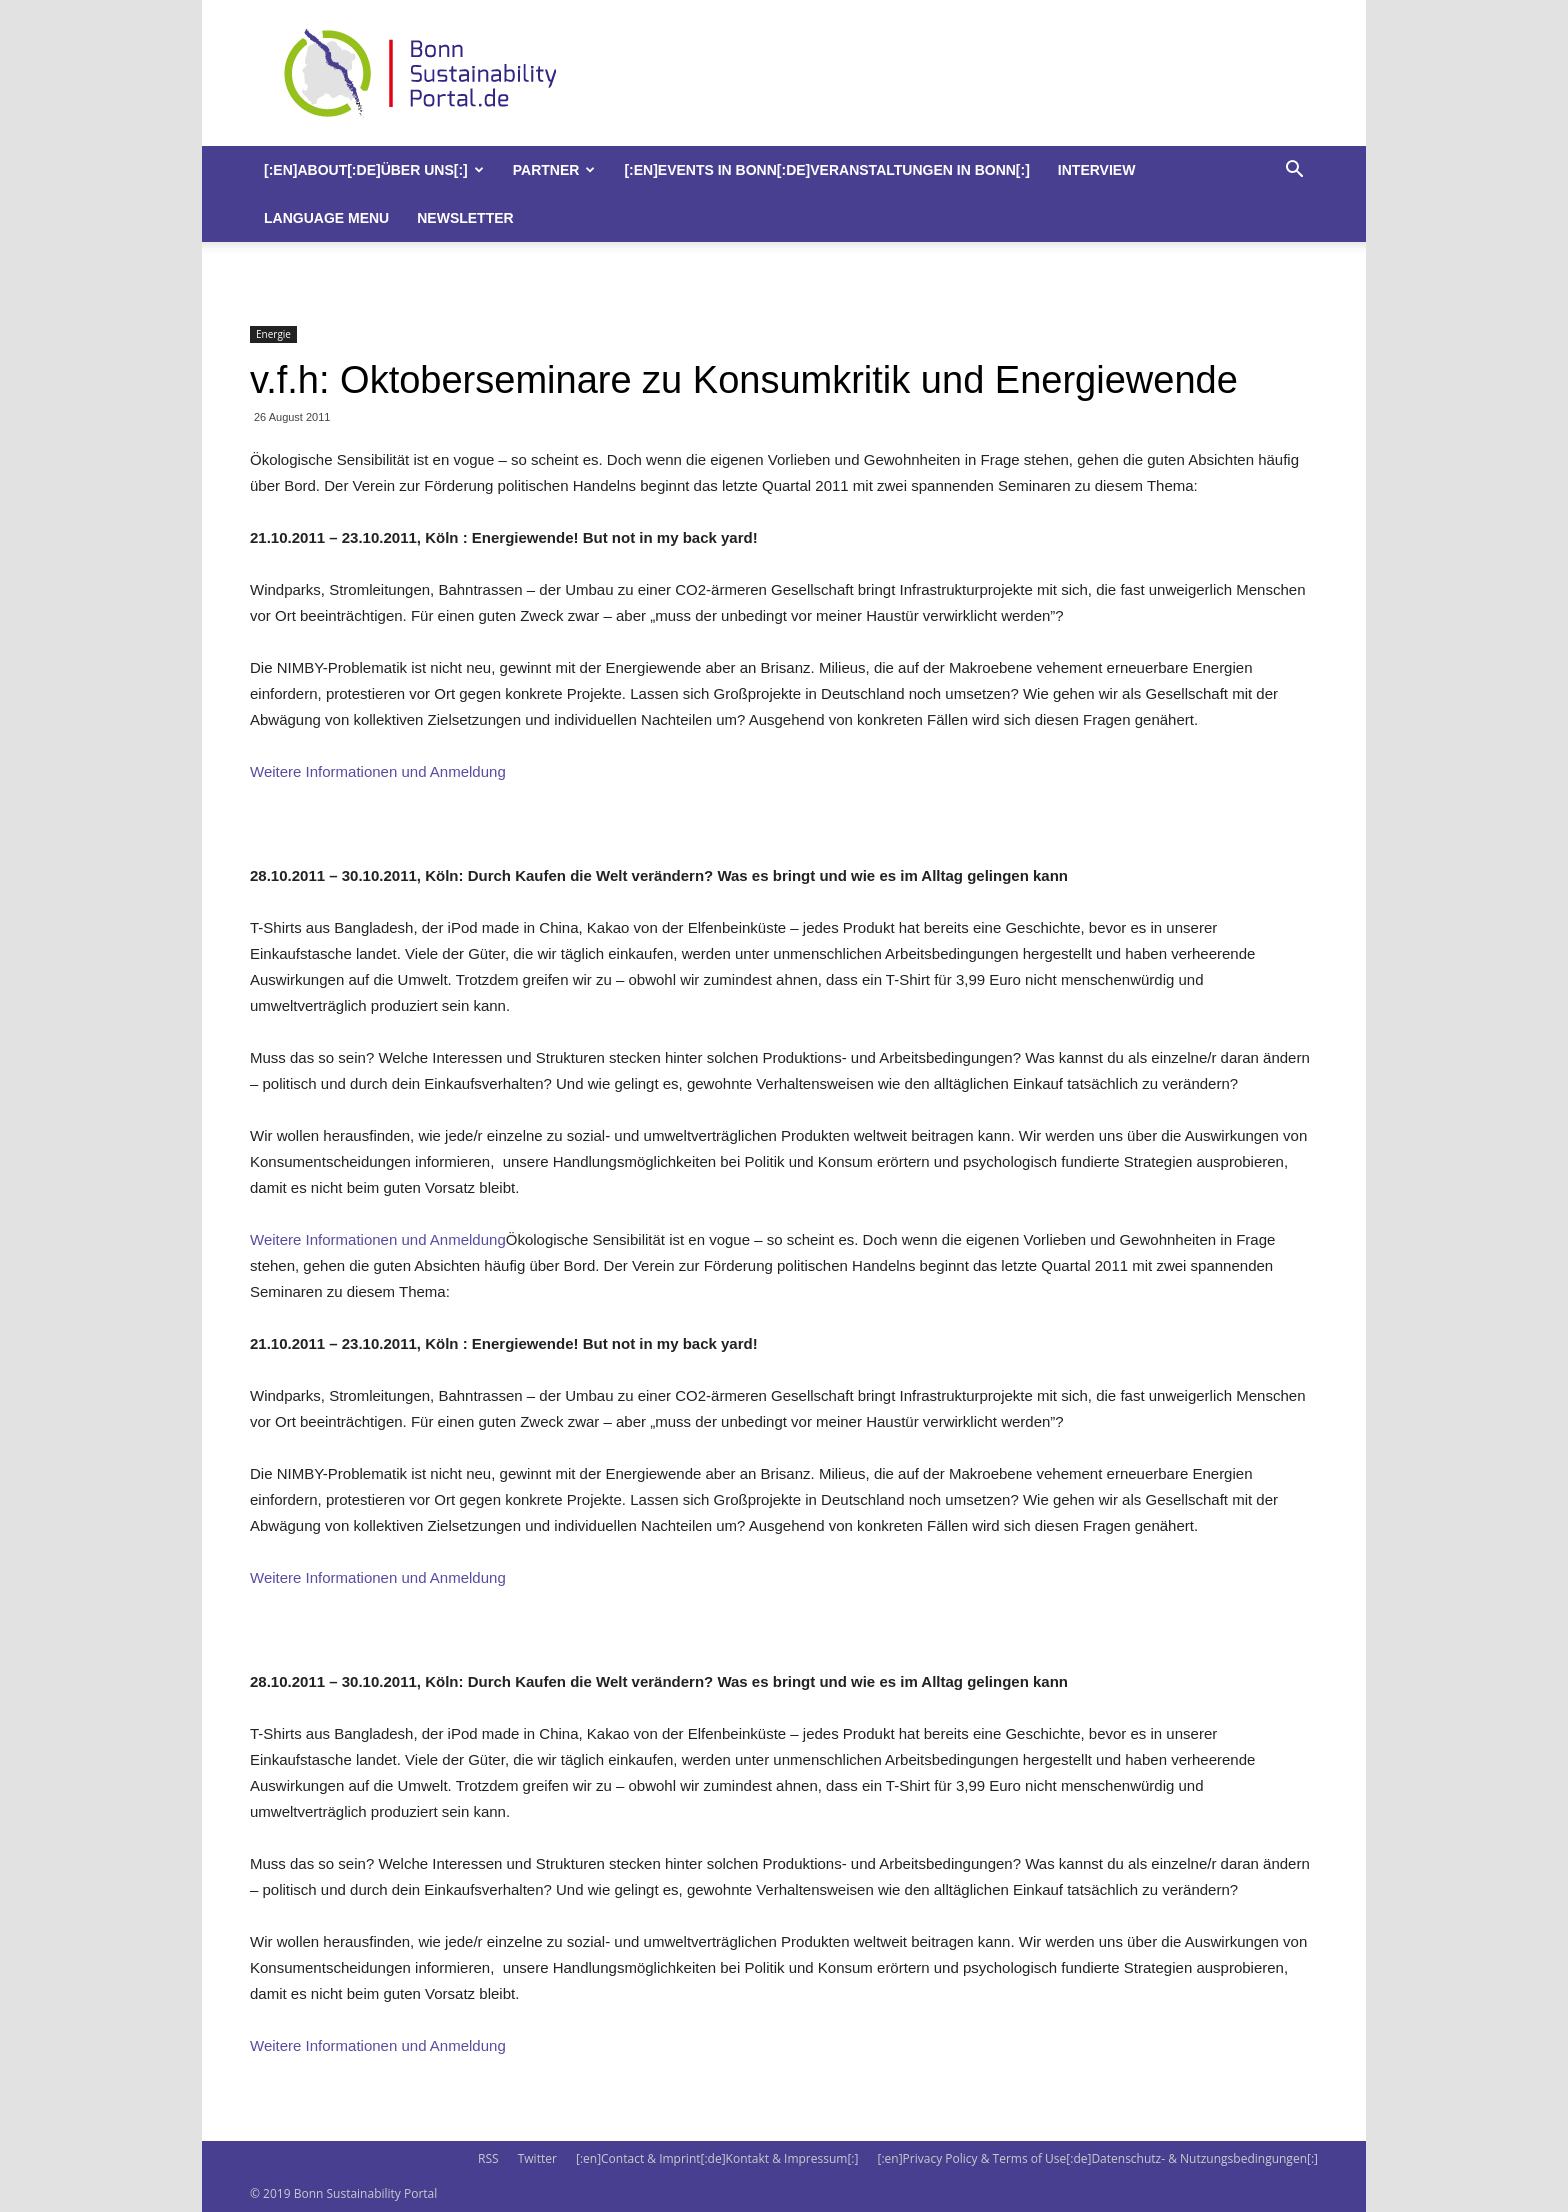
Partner (554, 170)
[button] (1294, 171)
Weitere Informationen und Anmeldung (378, 771)
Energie (273, 334)
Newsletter (465, 218)
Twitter (537, 2158)
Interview (1097, 170)
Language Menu (326, 218)
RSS (488, 2158)
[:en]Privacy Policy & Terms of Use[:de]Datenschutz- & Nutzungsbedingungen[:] (1098, 2158)
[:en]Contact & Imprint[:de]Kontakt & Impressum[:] (717, 2158)
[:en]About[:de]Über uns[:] (374, 170)
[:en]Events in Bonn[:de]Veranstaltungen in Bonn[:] (826, 170)
